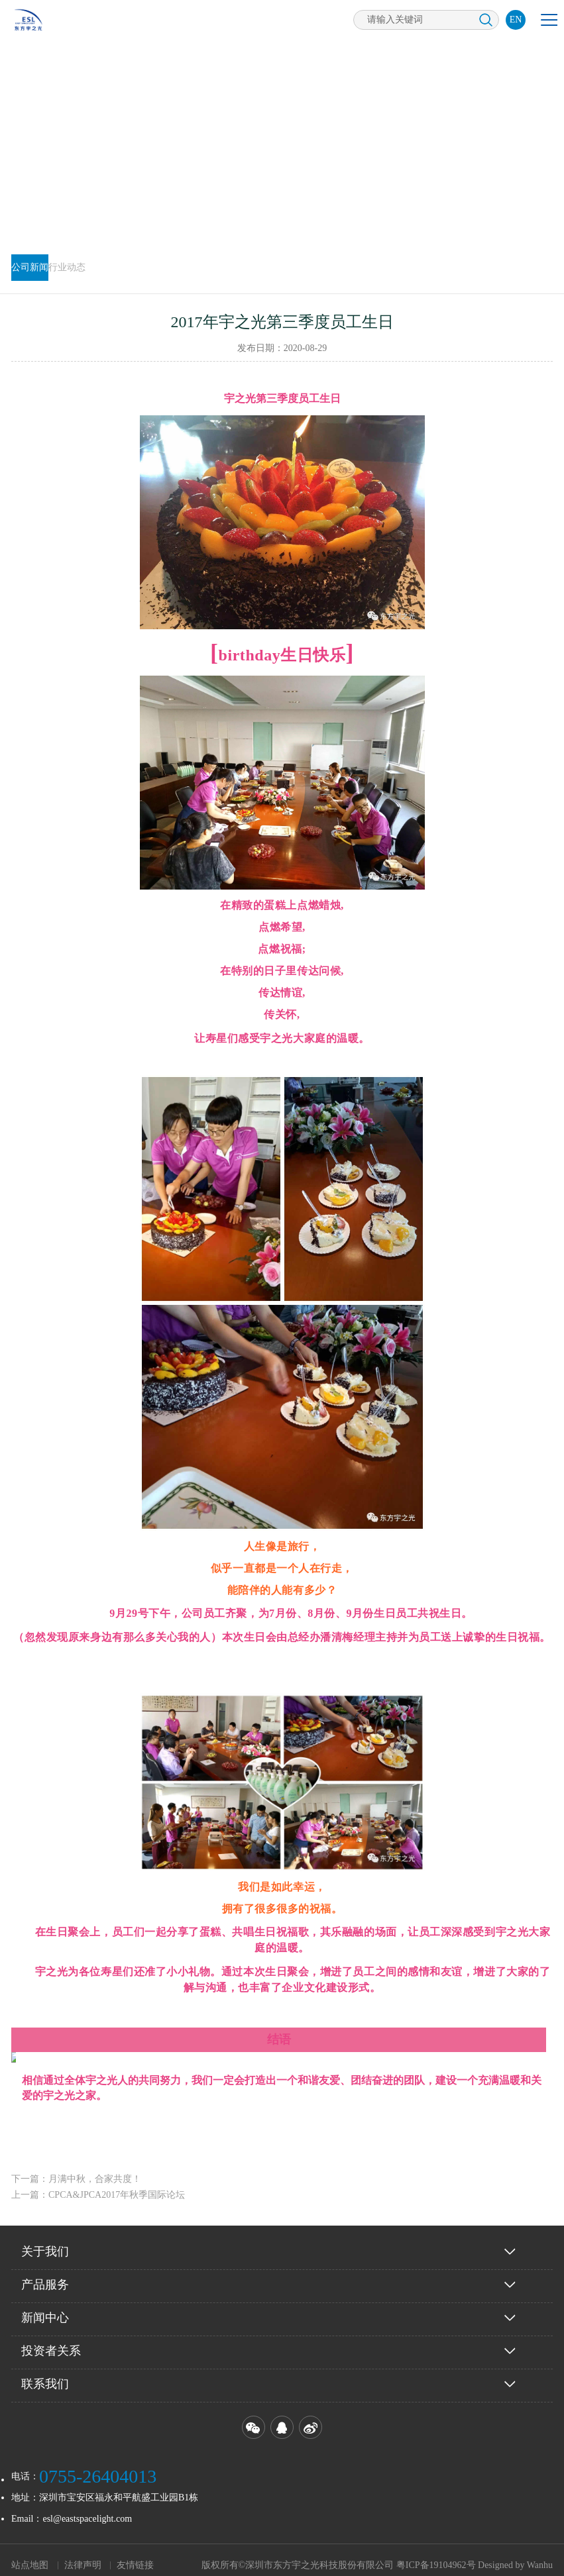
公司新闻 (29, 267)
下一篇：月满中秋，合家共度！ (76, 2168)
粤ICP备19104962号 (436, 2554)
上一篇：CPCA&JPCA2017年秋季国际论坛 (98, 2184)
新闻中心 (45, 2307)
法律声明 (82, 2554)
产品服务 (45, 2274)
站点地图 (29, 2554)
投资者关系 (51, 2340)
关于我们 (45, 2240)
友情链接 (135, 2554)
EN (516, 20)
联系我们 (45, 2373)
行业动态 (66, 267)
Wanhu (540, 2554)
